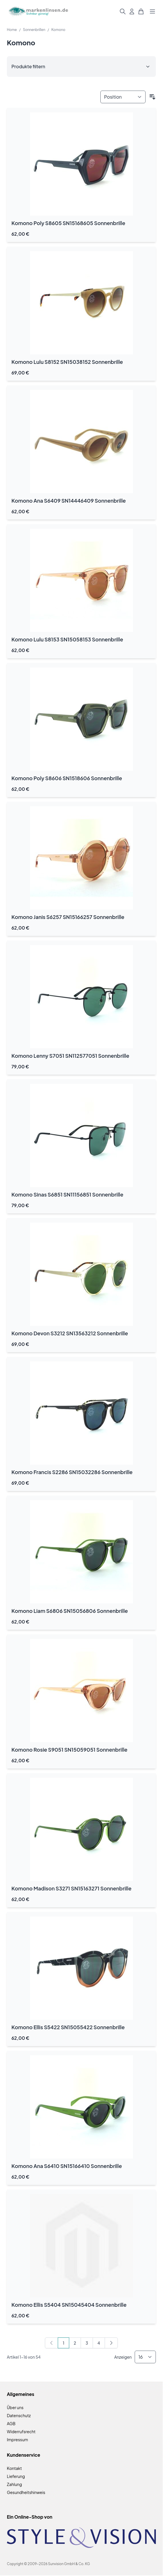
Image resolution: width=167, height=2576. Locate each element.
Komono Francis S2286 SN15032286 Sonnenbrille (72, 1472)
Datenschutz (19, 2415)
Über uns (15, 2407)
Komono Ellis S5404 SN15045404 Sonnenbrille (69, 2304)
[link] (51, 2342)
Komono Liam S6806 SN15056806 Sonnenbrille (69, 1610)
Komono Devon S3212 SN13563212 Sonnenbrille (69, 1333)
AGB (11, 2423)
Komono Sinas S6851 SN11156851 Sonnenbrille (67, 1194)
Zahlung (14, 2484)
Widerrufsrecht (21, 2431)
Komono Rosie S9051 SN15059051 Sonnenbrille (69, 1749)
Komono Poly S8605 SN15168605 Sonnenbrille (68, 223)
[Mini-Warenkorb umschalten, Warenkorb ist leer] (141, 11)
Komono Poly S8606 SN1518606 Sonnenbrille (66, 778)
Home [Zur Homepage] (12, 30)
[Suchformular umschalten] (122, 11)
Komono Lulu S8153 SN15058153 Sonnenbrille (67, 639)
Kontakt (14, 2468)
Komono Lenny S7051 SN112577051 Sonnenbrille (70, 1055)
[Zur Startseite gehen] (38, 11)
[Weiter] (111, 2342)
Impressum (17, 2439)
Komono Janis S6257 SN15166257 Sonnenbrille (67, 917)
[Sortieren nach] (123, 97)
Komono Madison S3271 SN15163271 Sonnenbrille (71, 1888)
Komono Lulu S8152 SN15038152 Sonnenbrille (67, 361)
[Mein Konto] (131, 11)
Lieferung (16, 2476)
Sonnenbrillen (34, 30)
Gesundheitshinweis (26, 2492)
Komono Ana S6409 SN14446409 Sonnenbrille (68, 500)
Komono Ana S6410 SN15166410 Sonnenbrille (66, 2166)
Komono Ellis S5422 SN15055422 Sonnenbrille (68, 2027)
